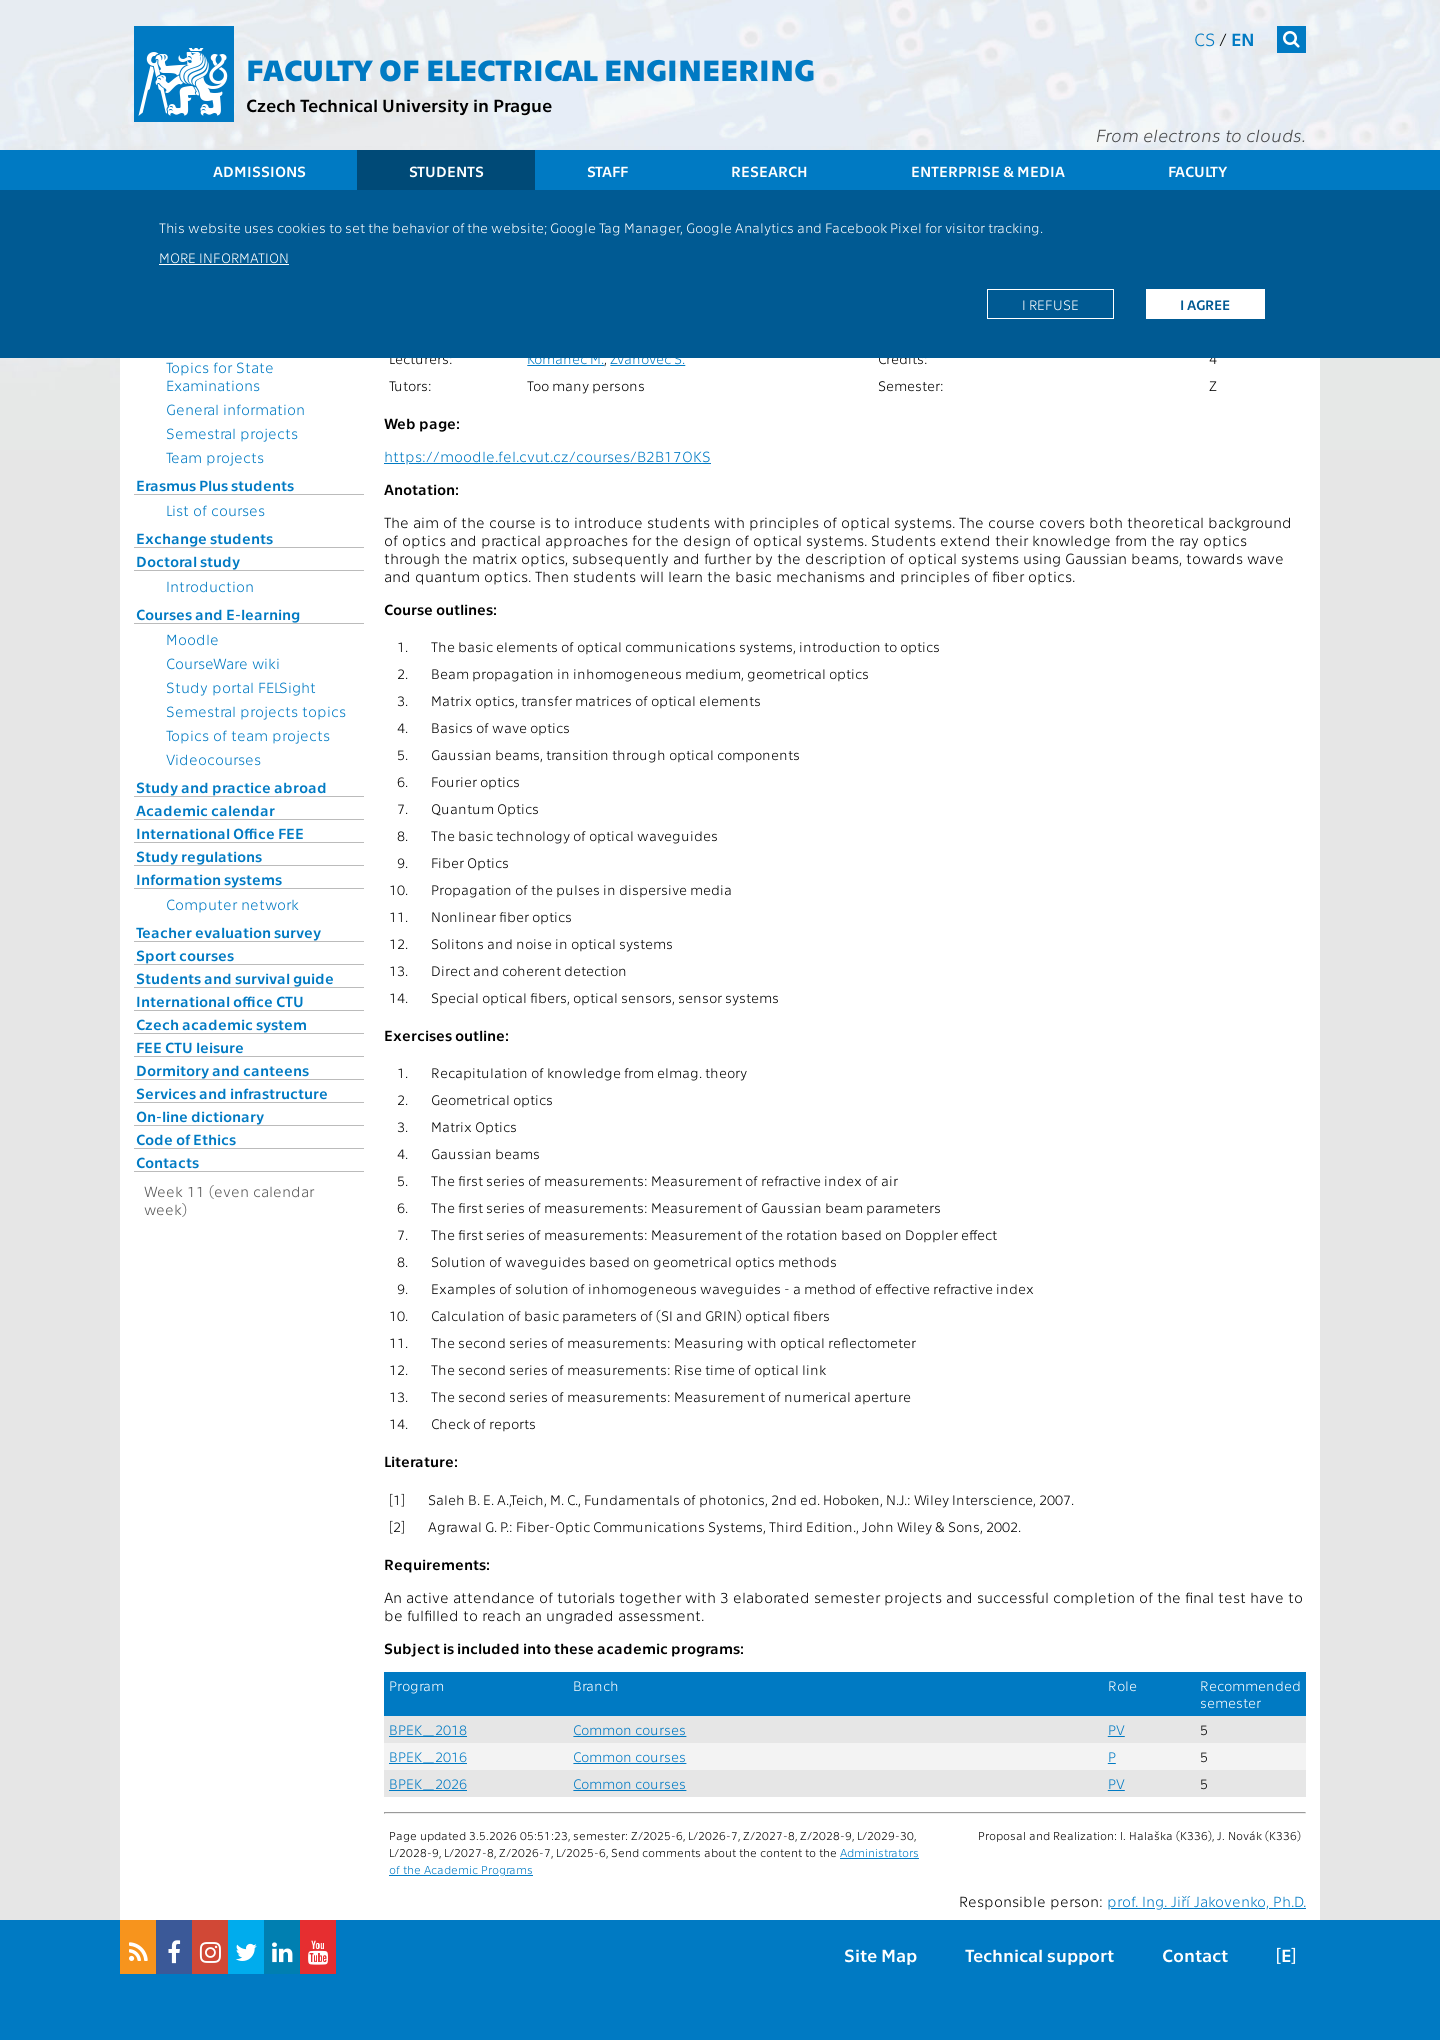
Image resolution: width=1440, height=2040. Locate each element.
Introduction (210, 586)
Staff (607, 171)
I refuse (1050, 304)
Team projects (215, 457)
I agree (1205, 304)
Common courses (629, 1729)
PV (1116, 1729)
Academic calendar (205, 810)
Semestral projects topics (256, 711)
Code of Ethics (186, 1139)
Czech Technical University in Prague (399, 104)
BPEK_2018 (428, 1729)
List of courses (215, 510)
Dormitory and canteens (222, 1070)
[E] (1286, 1954)
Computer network (232, 904)
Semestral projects (232, 433)
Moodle (192, 639)
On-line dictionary (200, 1116)
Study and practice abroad (231, 787)
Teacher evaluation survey (228, 932)
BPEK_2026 (428, 1783)
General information (235, 409)
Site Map (880, 1954)
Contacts (167, 1162)
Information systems (209, 879)
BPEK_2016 (428, 1756)
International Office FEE (220, 833)
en (1243, 38)
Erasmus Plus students (215, 485)
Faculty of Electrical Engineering (530, 68)
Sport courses (185, 955)
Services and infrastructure (232, 1093)
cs (1204, 38)
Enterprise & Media (988, 171)
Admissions (259, 171)
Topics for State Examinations (220, 376)
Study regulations (199, 856)
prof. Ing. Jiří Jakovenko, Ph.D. (1206, 1901)
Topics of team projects (248, 735)
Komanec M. (565, 358)
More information (224, 257)
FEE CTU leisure (190, 1047)
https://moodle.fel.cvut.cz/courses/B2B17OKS (547, 456)
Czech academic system (221, 1024)
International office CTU (220, 1001)
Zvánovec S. (647, 358)
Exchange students (204, 538)
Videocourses (213, 759)
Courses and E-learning (218, 614)
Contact (1195, 1954)
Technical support (1039, 1954)
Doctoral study (188, 561)
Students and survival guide (235, 978)
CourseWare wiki (223, 663)
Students (446, 171)
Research (769, 171)
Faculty (1197, 171)
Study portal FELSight (241, 687)
